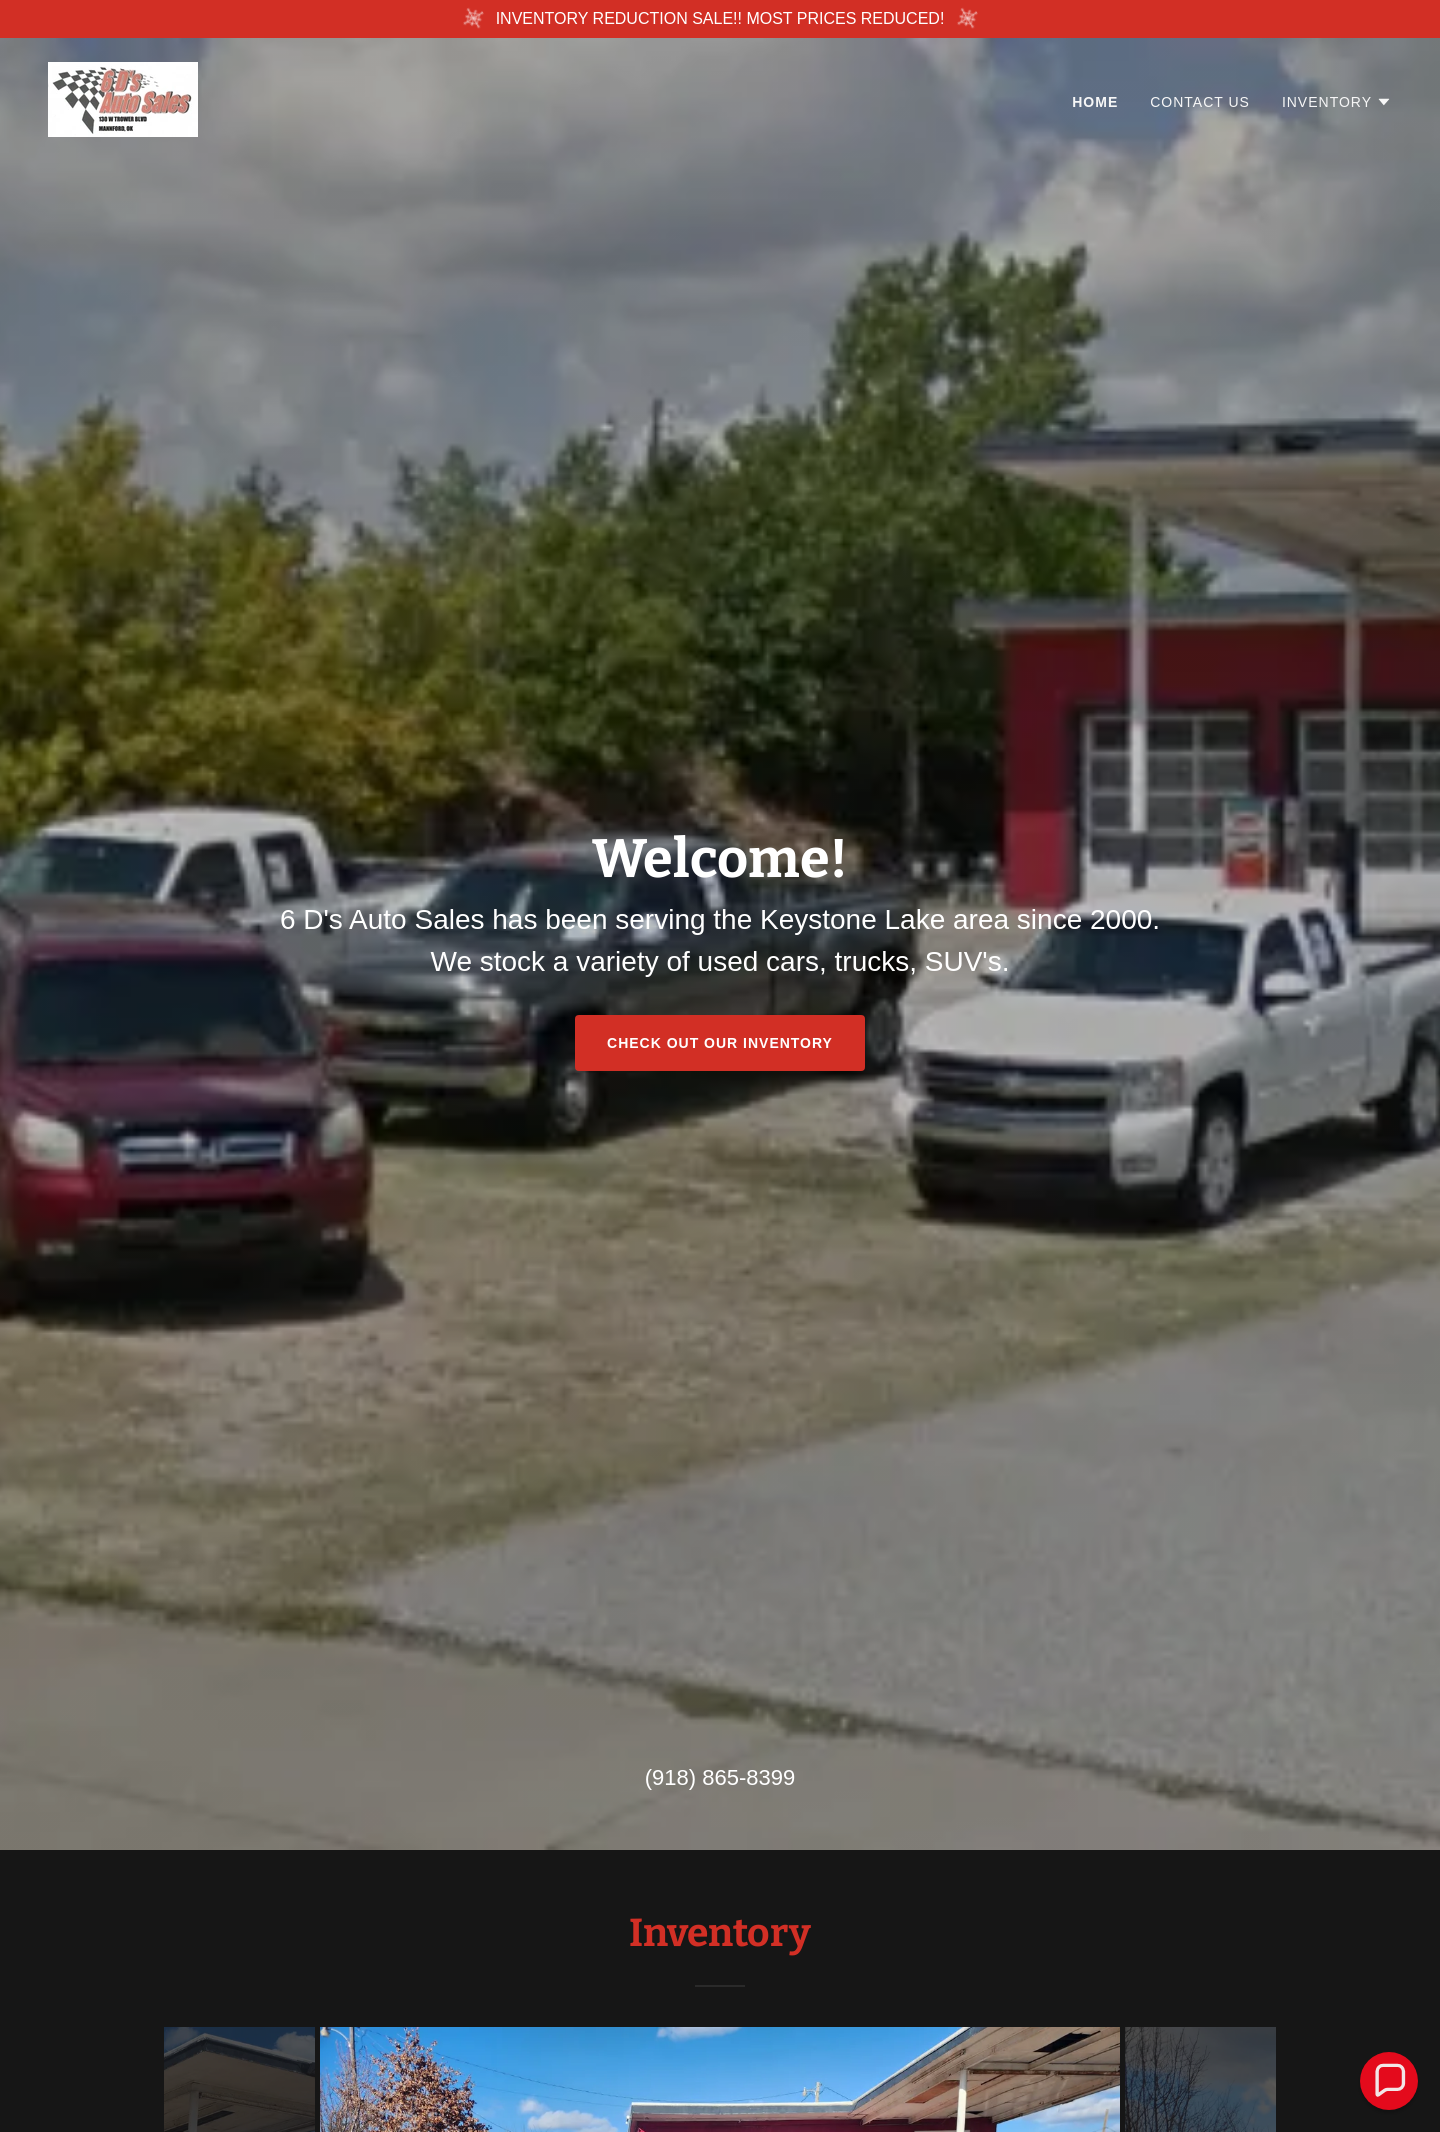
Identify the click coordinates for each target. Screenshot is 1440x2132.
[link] (123, 98)
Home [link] (1095, 102)
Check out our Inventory (720, 1043)
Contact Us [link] (1200, 102)
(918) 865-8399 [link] (720, 1777)
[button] (1337, 102)
